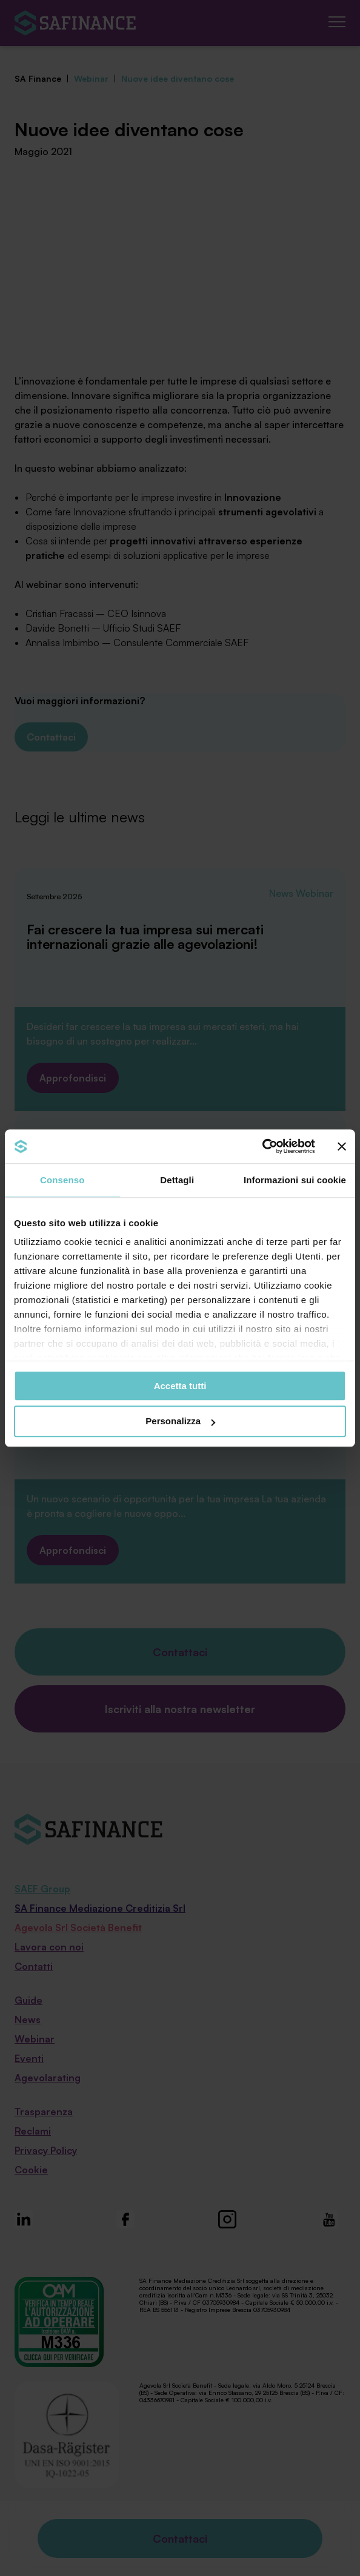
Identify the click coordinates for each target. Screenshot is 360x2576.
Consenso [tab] (62, 1180)
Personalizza (180, 1421)
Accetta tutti (180, 1386)
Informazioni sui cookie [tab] (295, 1180)
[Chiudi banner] (342, 1146)
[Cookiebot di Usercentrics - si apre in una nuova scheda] (262, 1146)
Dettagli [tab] (177, 1180)
